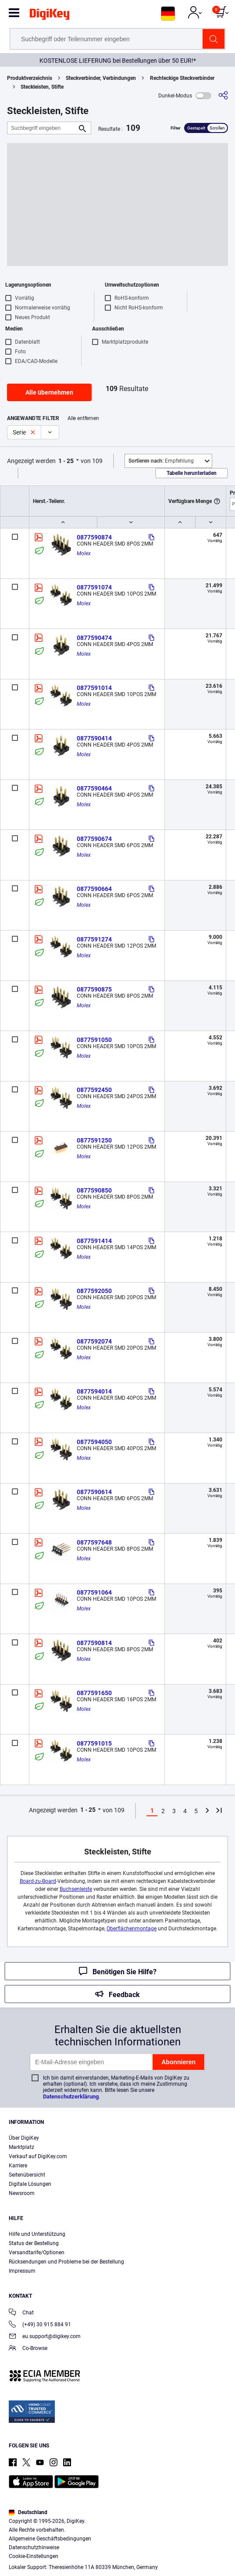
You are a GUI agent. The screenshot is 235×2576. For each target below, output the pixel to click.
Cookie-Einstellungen (33, 2556)
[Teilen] (223, 95)
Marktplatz (21, 2147)
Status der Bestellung (34, 2243)
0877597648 (94, 1542)
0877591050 (94, 1039)
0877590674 (94, 838)
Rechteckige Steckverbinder (182, 78)
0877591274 (94, 939)
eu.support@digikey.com (45, 2337)
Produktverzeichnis (29, 78)
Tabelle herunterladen (192, 473)
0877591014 (94, 687)
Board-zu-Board (38, 1881)
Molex (84, 553)
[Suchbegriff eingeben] (42, 128)
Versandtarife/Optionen (36, 2252)
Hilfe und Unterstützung (37, 2234)
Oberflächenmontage (132, 1929)
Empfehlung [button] (161, 461)
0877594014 (94, 1391)
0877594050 (94, 1441)
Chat (21, 2313)
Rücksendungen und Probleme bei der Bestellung (66, 2262)
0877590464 (94, 788)
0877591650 (94, 1692)
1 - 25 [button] (66, 460)
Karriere (18, 2166)
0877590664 (94, 888)
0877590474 (94, 637)
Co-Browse (28, 2349)
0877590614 (94, 1491)
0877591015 (94, 1743)
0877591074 (94, 587)
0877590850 (94, 1190)
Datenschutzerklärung (71, 2096)
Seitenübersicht (27, 2175)
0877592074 (94, 1341)
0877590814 (94, 1642)
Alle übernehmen (49, 392)
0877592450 (94, 1089)
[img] (49, 16)
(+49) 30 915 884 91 (40, 2325)
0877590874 (94, 537)
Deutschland (28, 2512)
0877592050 (94, 1290)
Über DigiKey (24, 2138)
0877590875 (94, 989)
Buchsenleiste (76, 1889)
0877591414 (94, 1240)
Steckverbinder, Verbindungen (101, 78)
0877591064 (94, 1592)
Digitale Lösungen (30, 2184)
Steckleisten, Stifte (42, 87)
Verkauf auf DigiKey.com (38, 2156)
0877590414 (94, 738)
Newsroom (22, 2193)
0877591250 (94, 1140)
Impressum (22, 2271)
